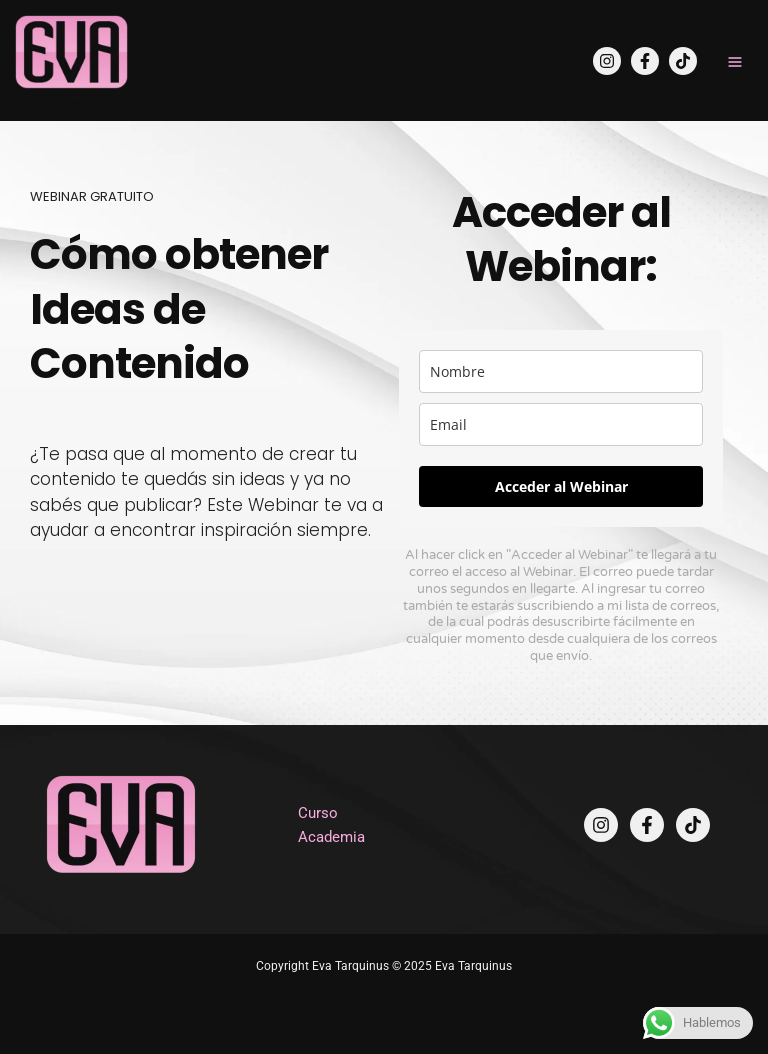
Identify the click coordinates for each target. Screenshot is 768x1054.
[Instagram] (607, 61)
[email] (561, 424)
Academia (331, 837)
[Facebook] (645, 61)
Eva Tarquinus (47, 101)
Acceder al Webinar (561, 486)
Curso (318, 813)
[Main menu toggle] (735, 62)
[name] (561, 371)
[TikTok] (683, 61)
